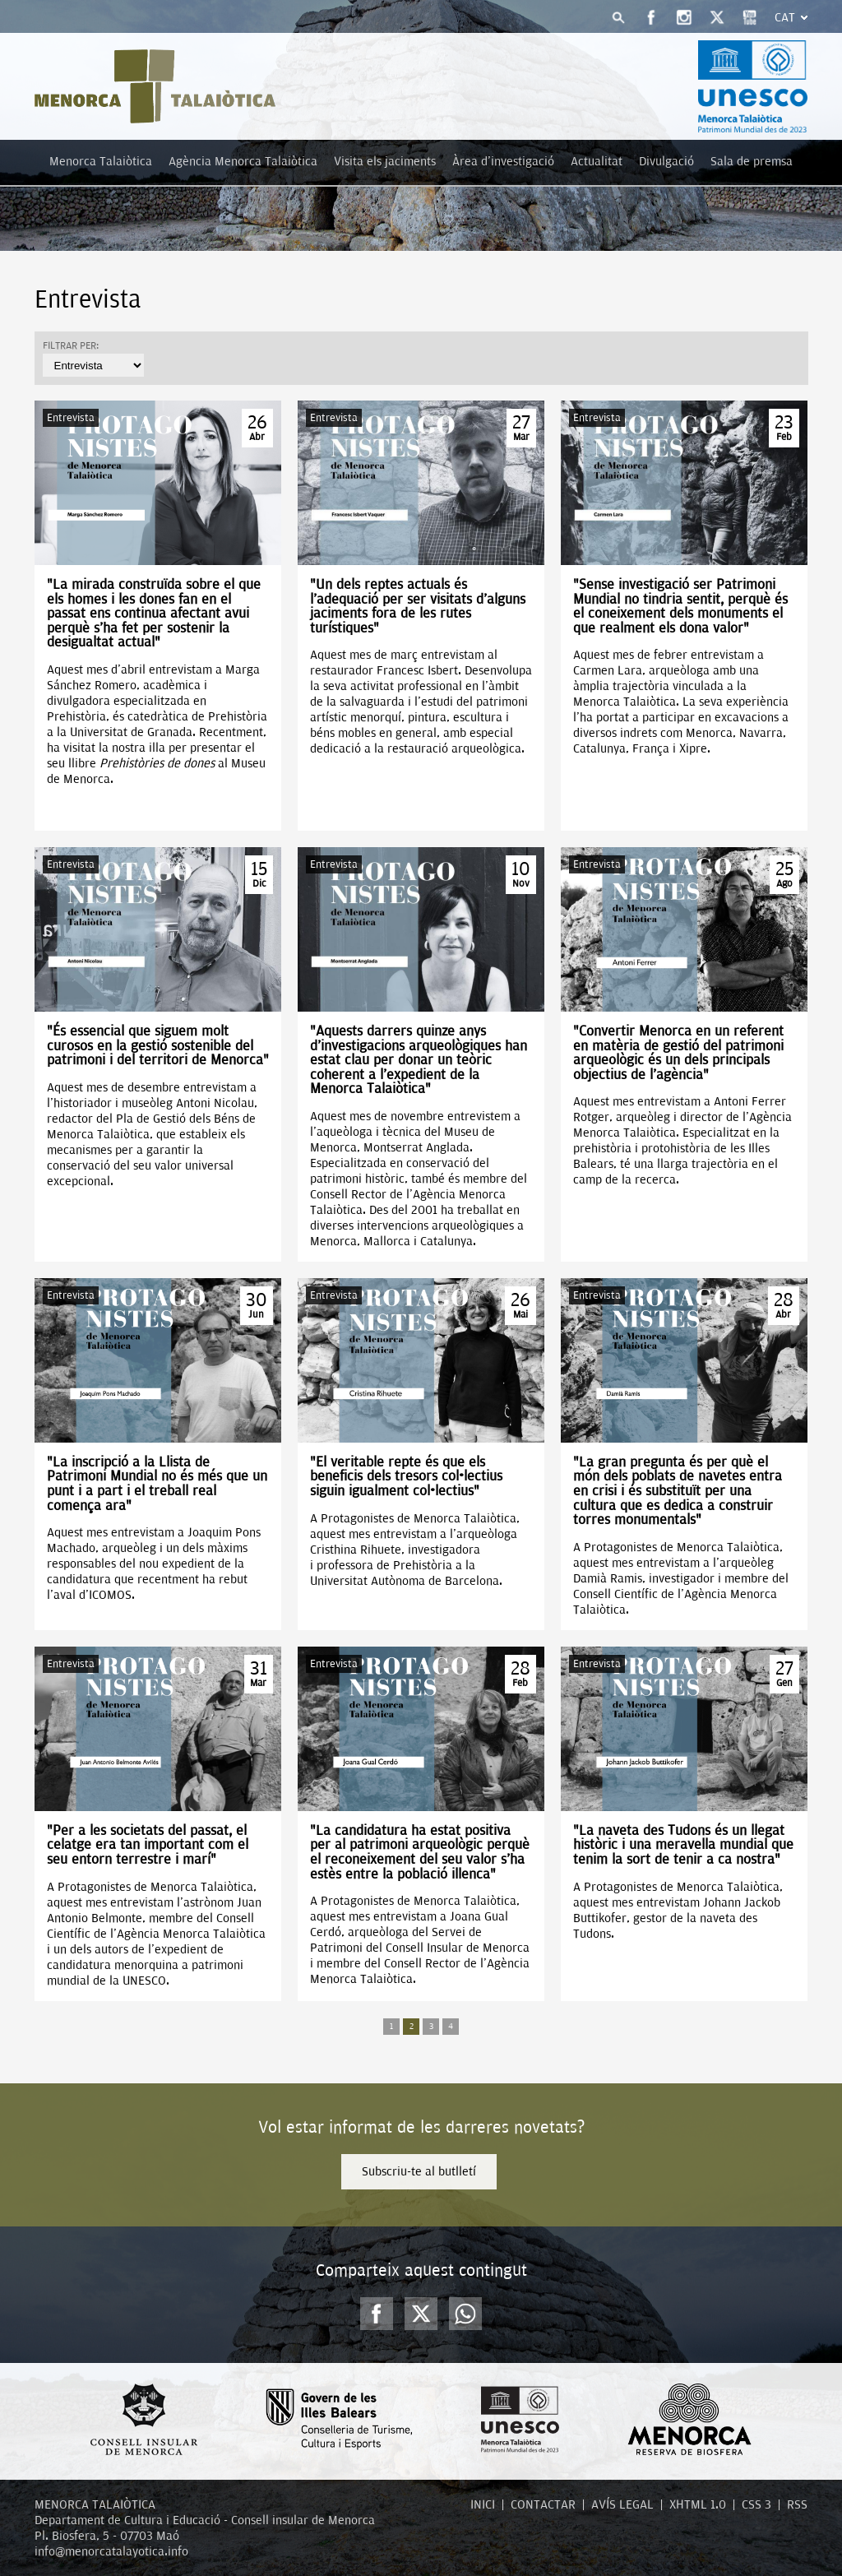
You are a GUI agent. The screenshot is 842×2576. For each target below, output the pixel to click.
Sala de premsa (751, 161)
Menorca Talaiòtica (100, 161)
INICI (482, 2504)
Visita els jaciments (385, 161)
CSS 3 (756, 2504)
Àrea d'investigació (503, 161)
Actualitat (596, 161)
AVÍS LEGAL (622, 2504)
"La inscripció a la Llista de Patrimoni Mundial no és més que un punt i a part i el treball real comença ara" (157, 1484)
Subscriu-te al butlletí (419, 2171)
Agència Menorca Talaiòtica (243, 161)
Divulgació (666, 161)
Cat (785, 17)
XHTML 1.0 (697, 2504)
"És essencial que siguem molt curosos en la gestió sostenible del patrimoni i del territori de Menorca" (158, 1045)
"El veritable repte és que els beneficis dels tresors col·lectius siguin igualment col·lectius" (406, 1476)
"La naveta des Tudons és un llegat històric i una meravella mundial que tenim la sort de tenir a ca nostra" (683, 1844)
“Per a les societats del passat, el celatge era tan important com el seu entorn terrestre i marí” (147, 1844)
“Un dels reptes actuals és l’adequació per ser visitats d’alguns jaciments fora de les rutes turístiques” (417, 606)
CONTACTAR (543, 2504)
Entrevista (71, 417)
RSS (797, 2504)
